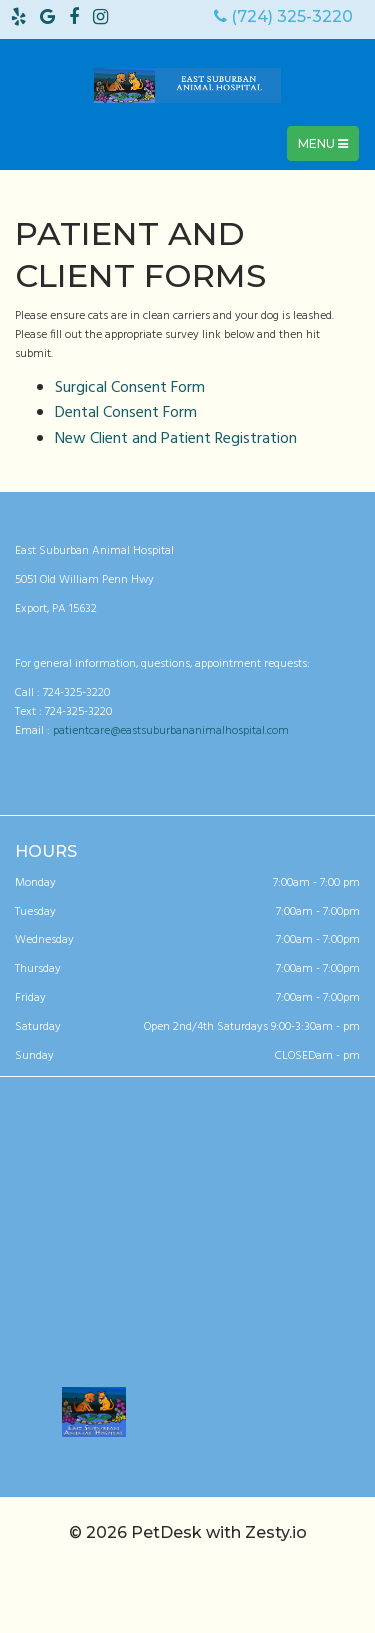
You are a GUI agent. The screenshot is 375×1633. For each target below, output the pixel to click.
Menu (328, 148)
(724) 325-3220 (283, 16)
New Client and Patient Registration (176, 439)
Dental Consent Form (126, 413)
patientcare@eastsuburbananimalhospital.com (171, 730)
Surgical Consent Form (130, 388)
